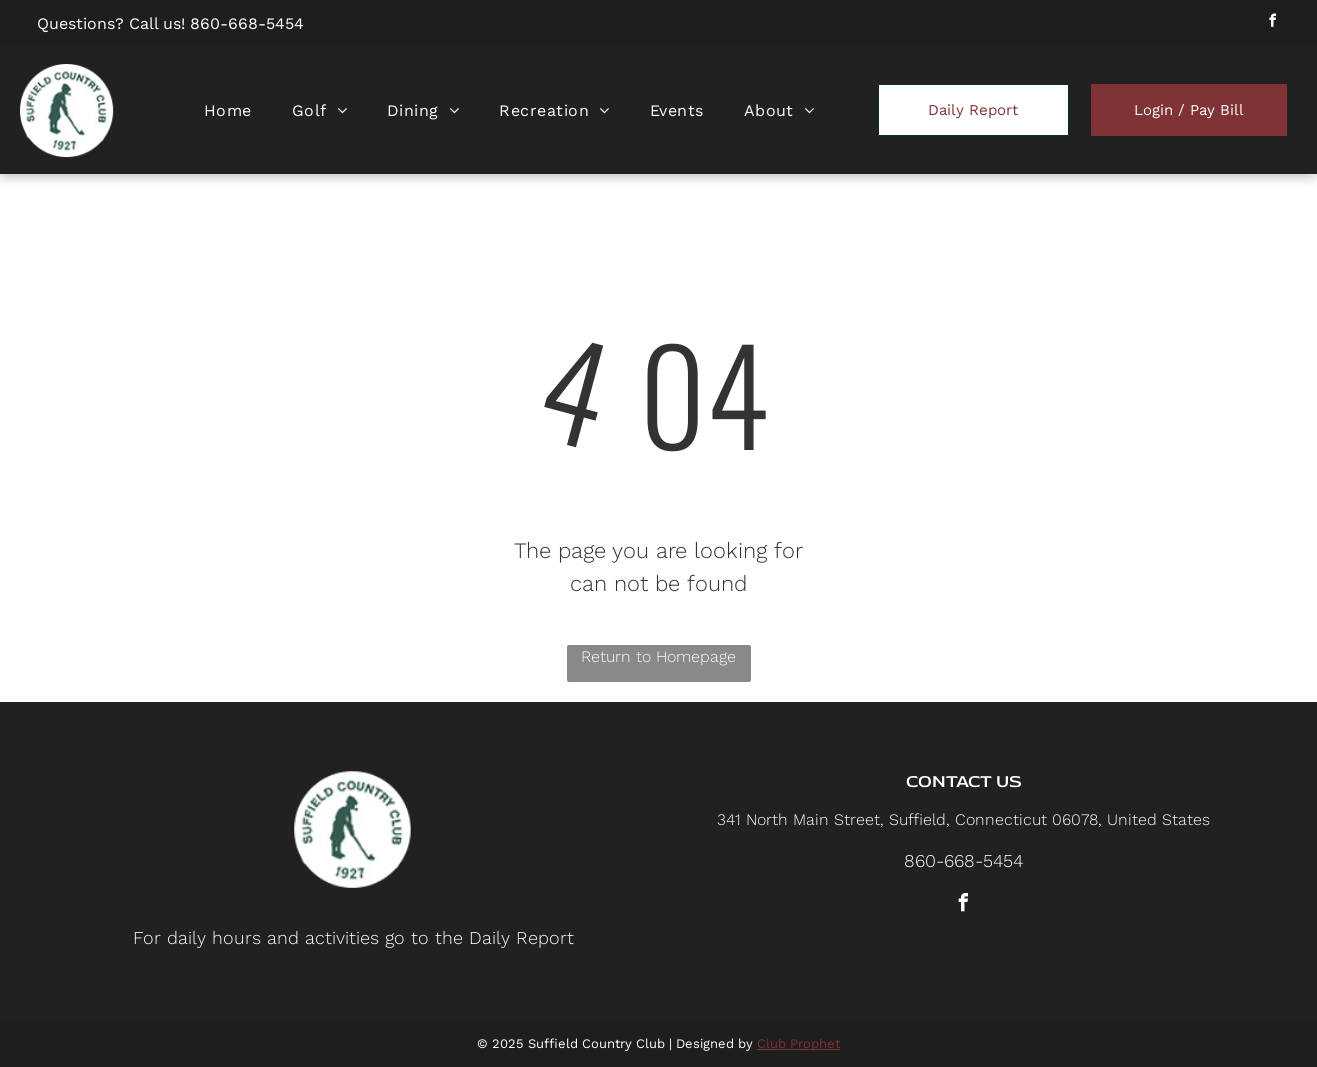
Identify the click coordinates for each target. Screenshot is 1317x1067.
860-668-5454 (247, 23)
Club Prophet (798, 1043)
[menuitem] (228, 110)
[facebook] (1273, 23)
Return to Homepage (658, 656)
